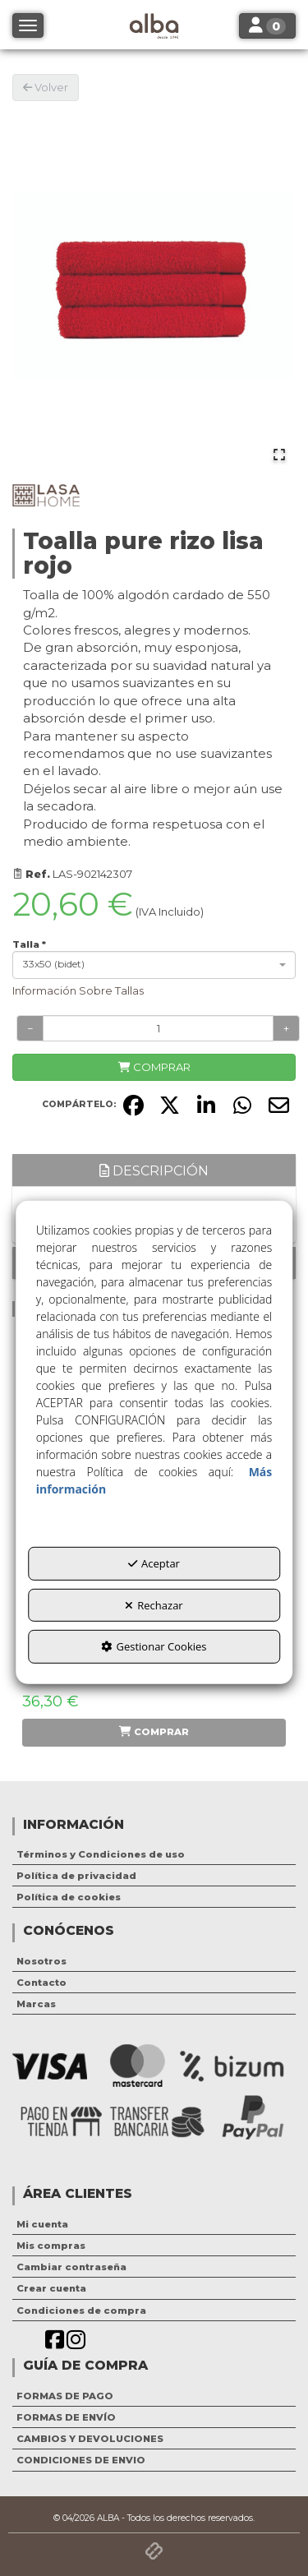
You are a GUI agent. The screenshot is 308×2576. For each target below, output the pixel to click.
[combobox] (154, 965)
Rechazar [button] (153, 1605)
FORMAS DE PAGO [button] (64, 2396)
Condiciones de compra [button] (81, 2310)
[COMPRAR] (154, 1067)
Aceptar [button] (154, 1563)
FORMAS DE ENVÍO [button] (66, 2417)
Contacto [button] (41, 1982)
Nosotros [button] (41, 1961)
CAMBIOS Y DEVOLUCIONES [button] (89, 2438)
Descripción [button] (154, 1171)
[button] (45, 87)
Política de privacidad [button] (76, 1875)
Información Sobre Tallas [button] (78, 990)
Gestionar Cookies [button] (153, 1646)
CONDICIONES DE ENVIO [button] (80, 2460)
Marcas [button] (36, 2004)
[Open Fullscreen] (279, 454)
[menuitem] (154, 1854)
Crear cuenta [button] (51, 2288)
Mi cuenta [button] (42, 2224)
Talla (29, 944)
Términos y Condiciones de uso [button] (100, 1854)
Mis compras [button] (50, 2245)
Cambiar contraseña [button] (71, 2267)
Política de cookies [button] (68, 1897)
